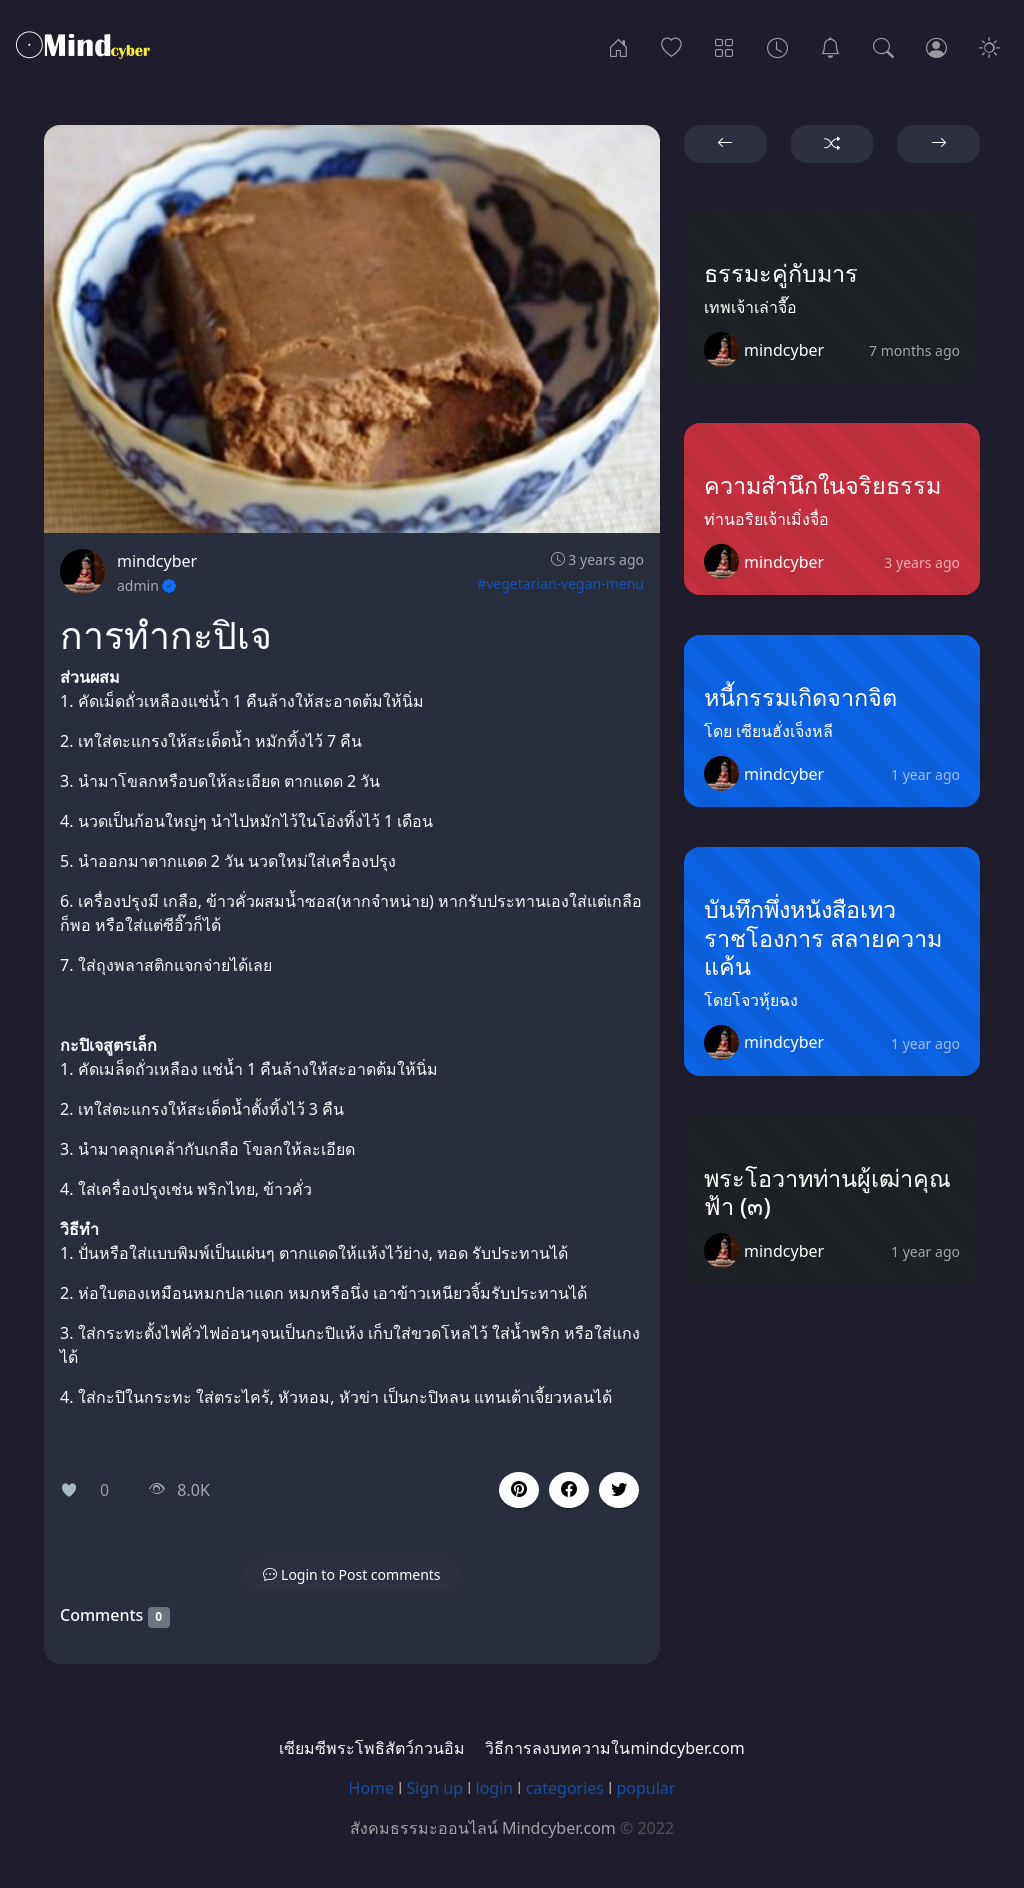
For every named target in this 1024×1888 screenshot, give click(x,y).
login (495, 1788)
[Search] (883, 46)
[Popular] (671, 46)
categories (565, 1788)
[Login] (936, 46)
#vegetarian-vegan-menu (560, 583)
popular (645, 1788)
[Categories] (724, 46)
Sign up (435, 1788)
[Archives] (777, 46)
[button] (569, 1490)
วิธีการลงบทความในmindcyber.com (614, 1748)
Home (372, 1788)
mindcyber (157, 561)
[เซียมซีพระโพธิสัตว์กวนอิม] (830, 46)
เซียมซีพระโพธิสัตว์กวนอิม (372, 1748)
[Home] (618, 46)
